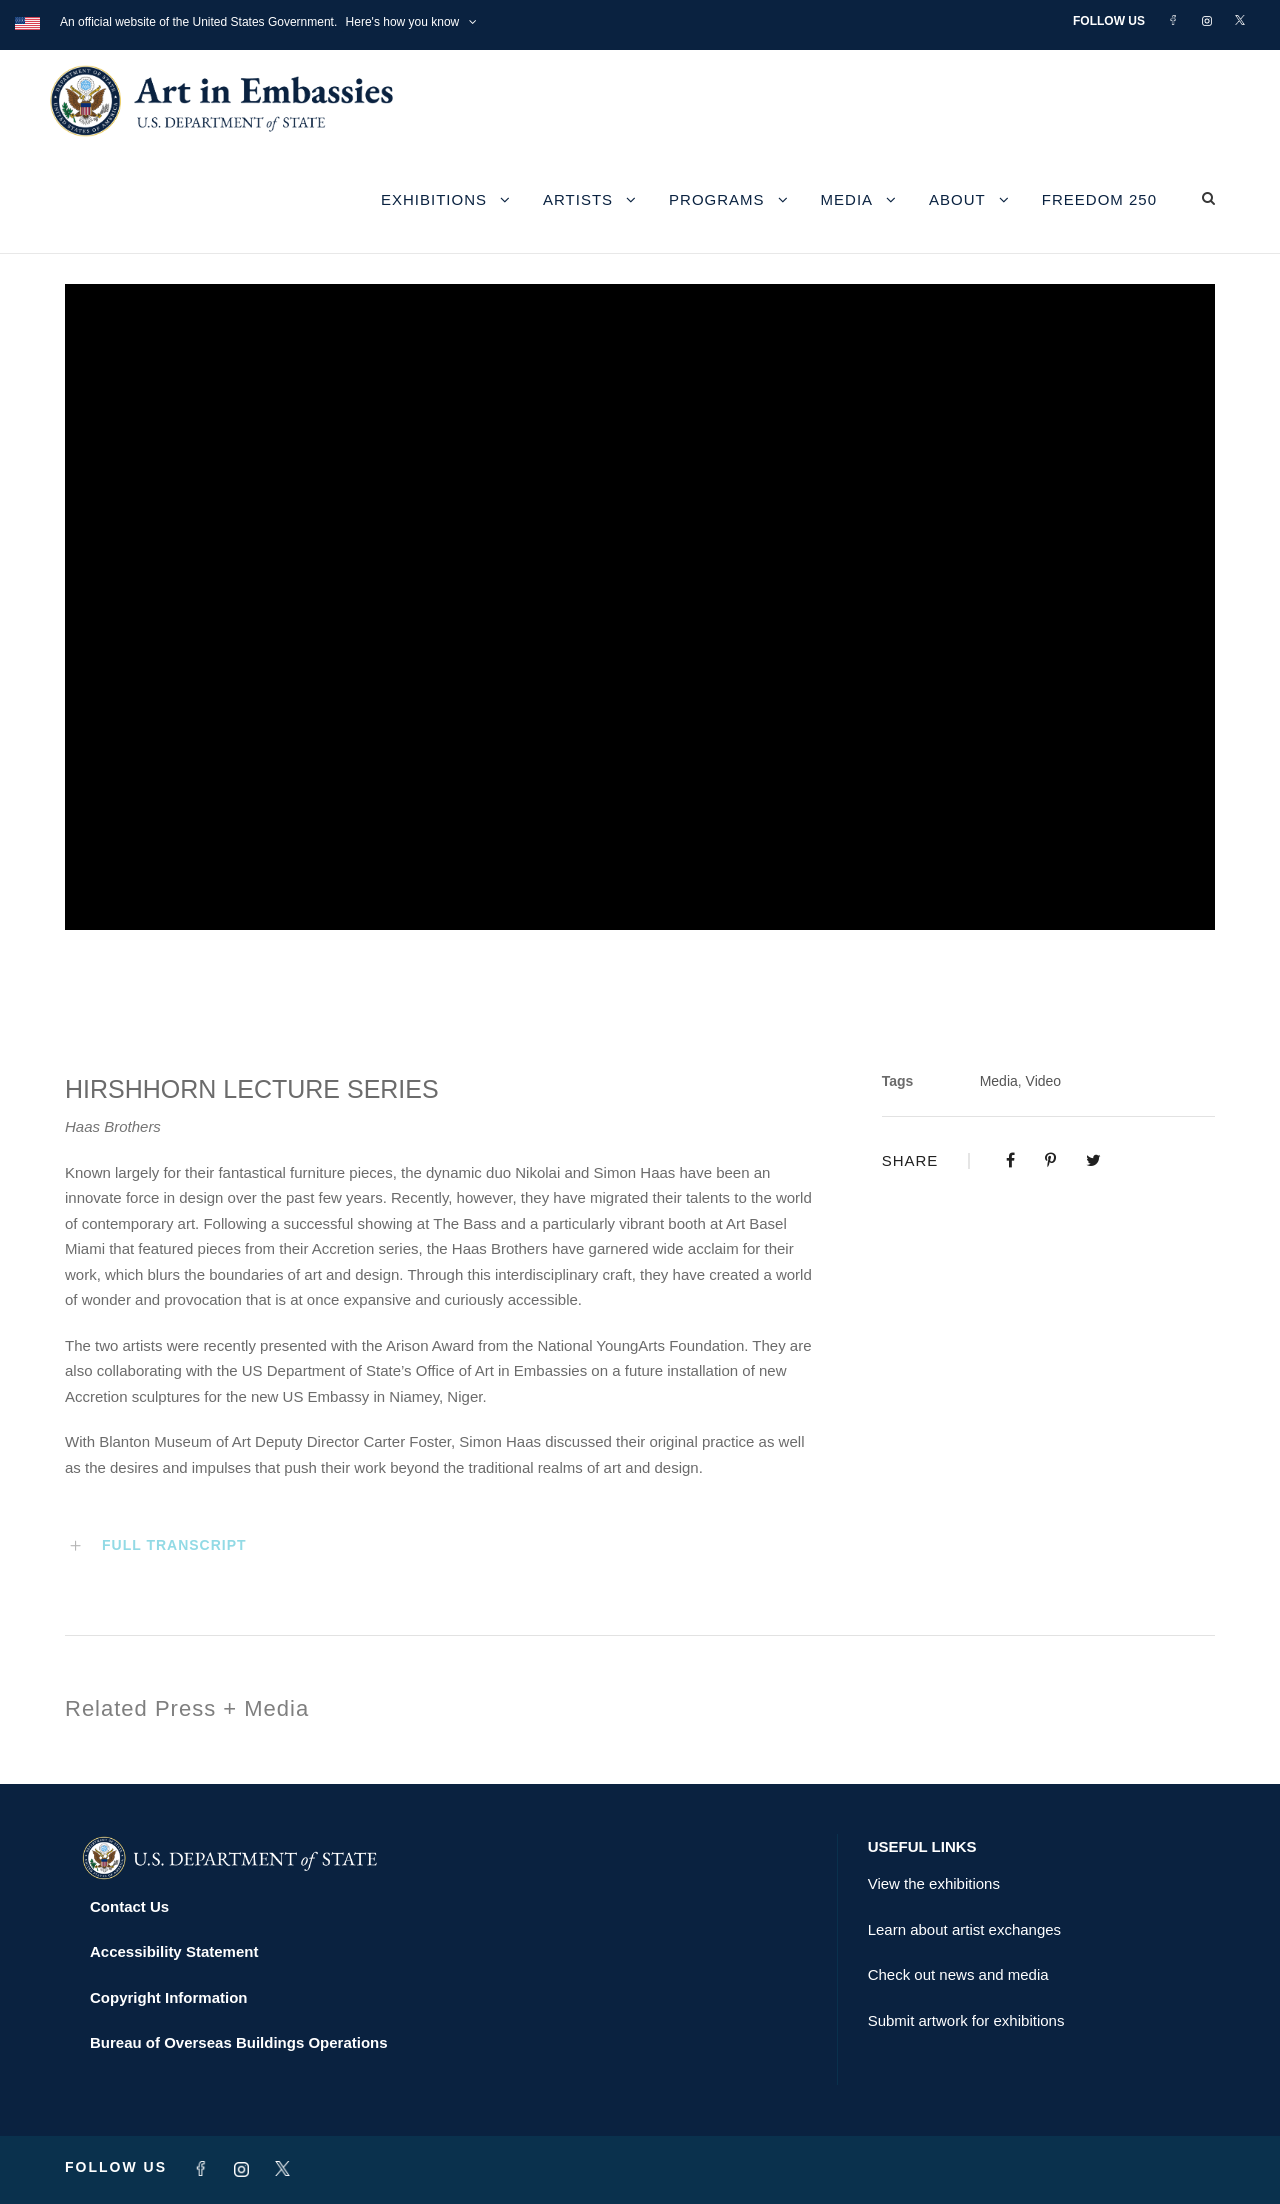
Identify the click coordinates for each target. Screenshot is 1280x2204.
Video (1044, 1081)
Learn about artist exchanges (964, 1929)
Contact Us (129, 1906)
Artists (578, 199)
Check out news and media (958, 1974)
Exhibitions (434, 199)
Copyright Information (169, 1997)
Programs (717, 199)
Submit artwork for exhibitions (966, 2020)
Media (847, 199)
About (957, 199)
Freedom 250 (1099, 199)
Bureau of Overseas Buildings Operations (239, 2042)
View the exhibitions (934, 1883)
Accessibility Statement (174, 1951)
